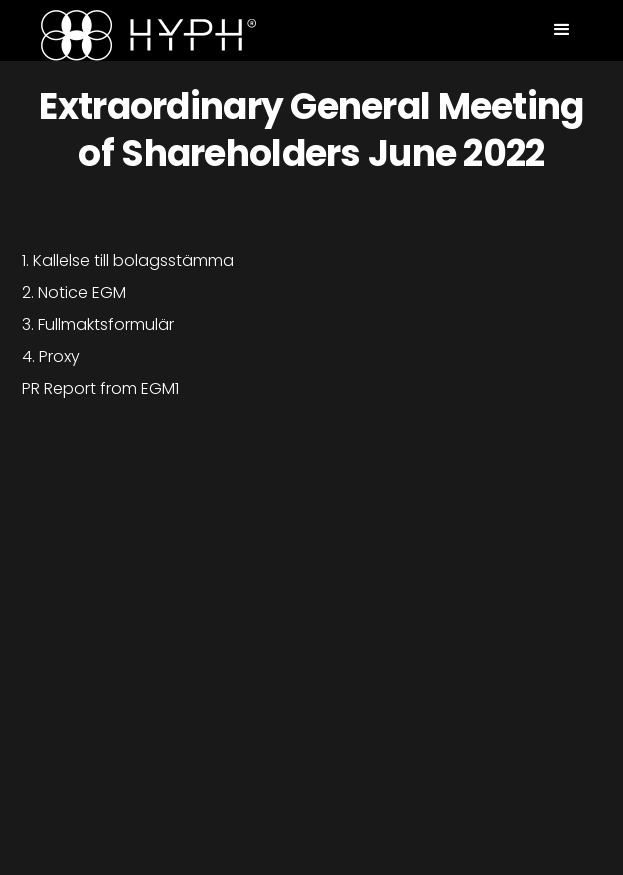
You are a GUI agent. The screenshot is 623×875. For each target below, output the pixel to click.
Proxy (59, 356)
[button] (562, 30)
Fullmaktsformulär (106, 324)
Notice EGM (82, 292)
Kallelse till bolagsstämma (133, 260)
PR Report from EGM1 (100, 388)
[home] (143, 35)
